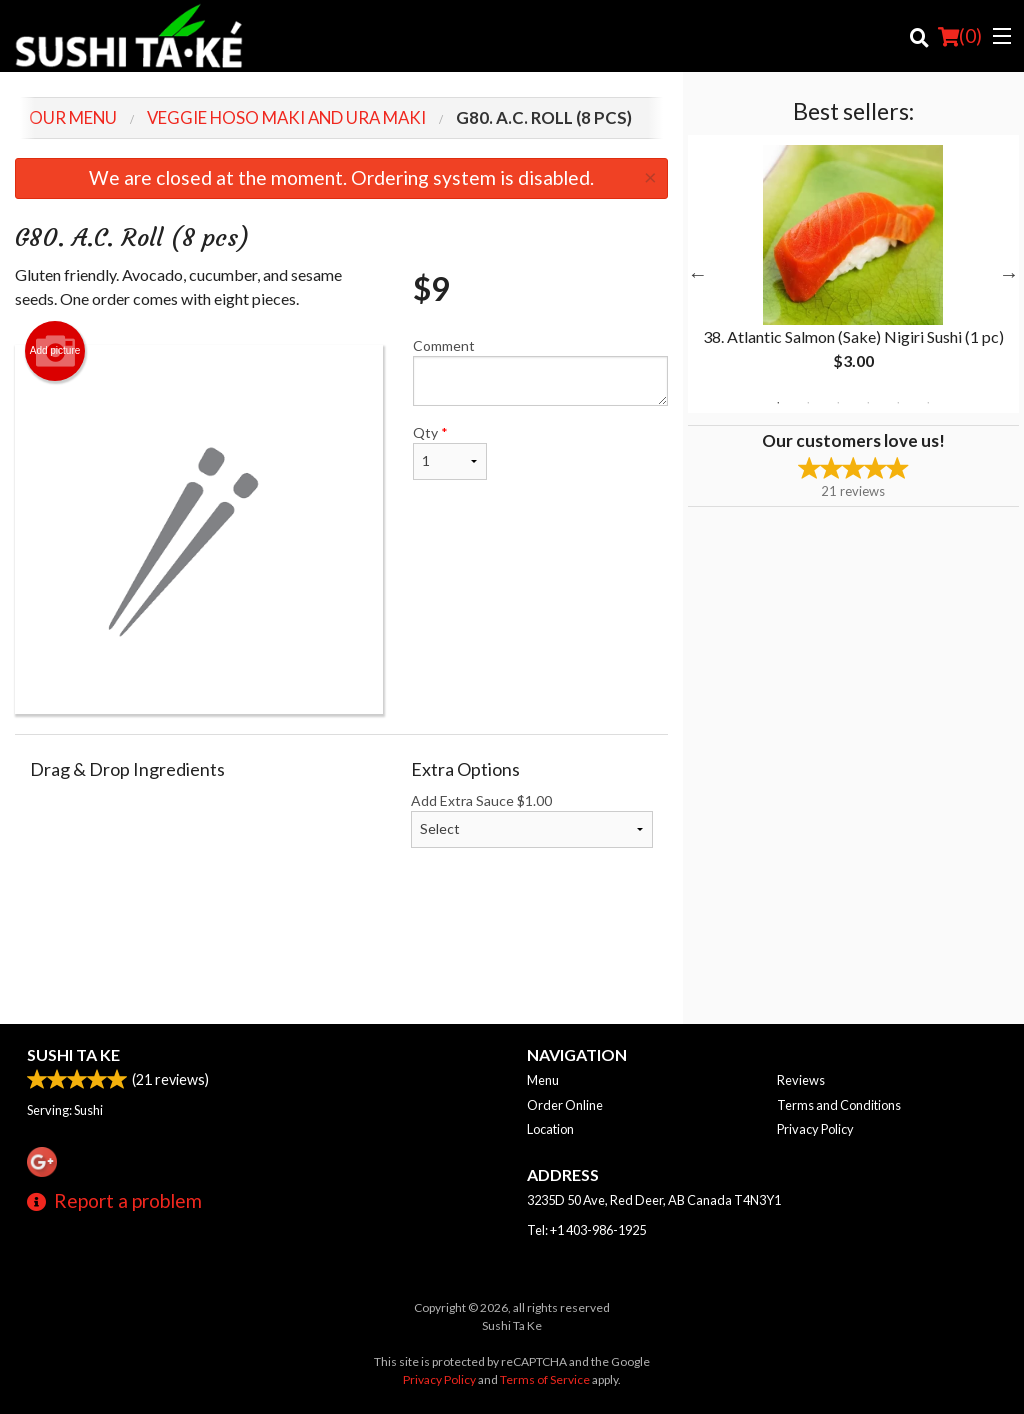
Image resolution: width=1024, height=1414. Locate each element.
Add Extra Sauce (532, 820)
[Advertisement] (341, 959)
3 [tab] (838, 403)
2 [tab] (808, 403)
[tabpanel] (853, 274)
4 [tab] (868, 403)
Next (1009, 274)
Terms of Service (545, 1379)
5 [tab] (898, 403)
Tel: (586, 1230)
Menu (543, 1080)
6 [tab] (928, 403)
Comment (540, 371)
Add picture (55, 351)
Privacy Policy (815, 1129)
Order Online (565, 1105)
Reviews (801, 1080)
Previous (698, 274)
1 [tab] (778, 403)
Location (550, 1129)
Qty (450, 452)
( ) (960, 36)
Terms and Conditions (839, 1105)
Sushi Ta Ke (73, 1054)
